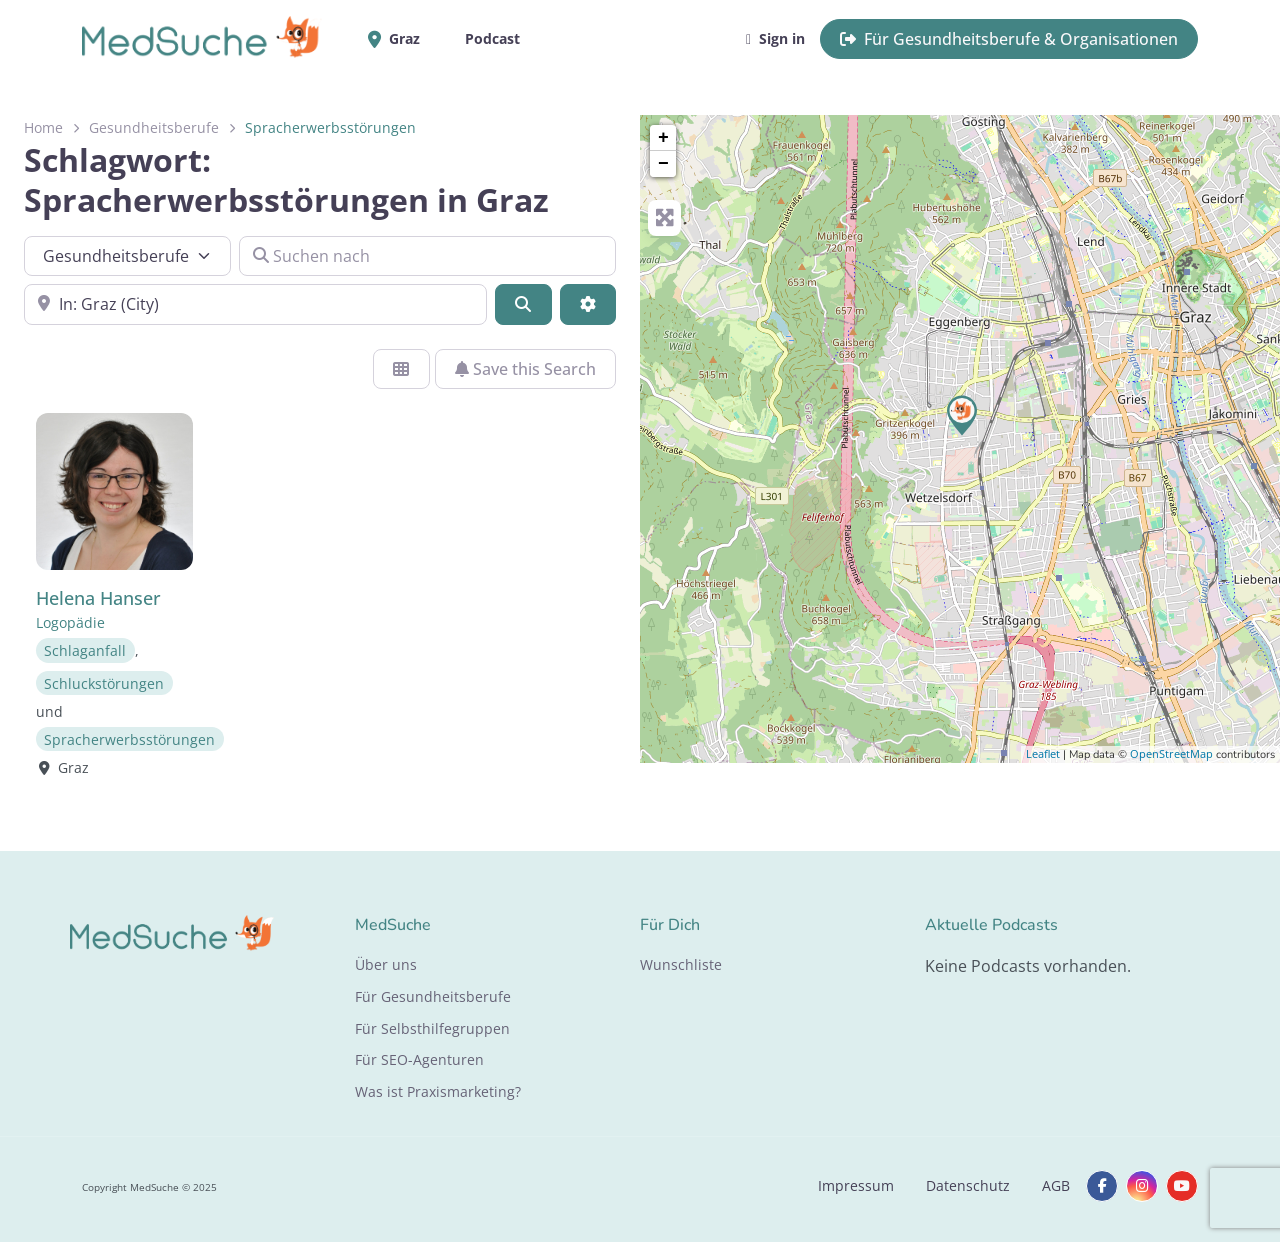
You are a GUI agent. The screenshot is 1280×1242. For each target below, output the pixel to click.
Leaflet (1043, 753)
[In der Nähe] (255, 304)
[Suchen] (523, 304)
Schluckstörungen (104, 682)
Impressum (856, 1185)
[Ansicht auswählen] (401, 369)
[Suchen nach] (427, 256)
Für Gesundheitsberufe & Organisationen (1009, 39)
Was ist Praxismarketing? (438, 1091)
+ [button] (663, 138)
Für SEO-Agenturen (419, 1059)
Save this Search (525, 369)
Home (43, 127)
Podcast (492, 38)
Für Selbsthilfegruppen (432, 1028)
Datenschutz (968, 1185)
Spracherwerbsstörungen (129, 738)
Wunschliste (681, 964)
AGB (1056, 1185)
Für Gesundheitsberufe (433, 996)
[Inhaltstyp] (127, 256)
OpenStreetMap (1171, 753)
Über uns (386, 964)
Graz (401, 39)
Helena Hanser (98, 598)
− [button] (663, 164)
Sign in (775, 38)
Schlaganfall (85, 650)
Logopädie (70, 622)
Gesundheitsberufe (154, 127)
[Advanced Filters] (588, 304)
